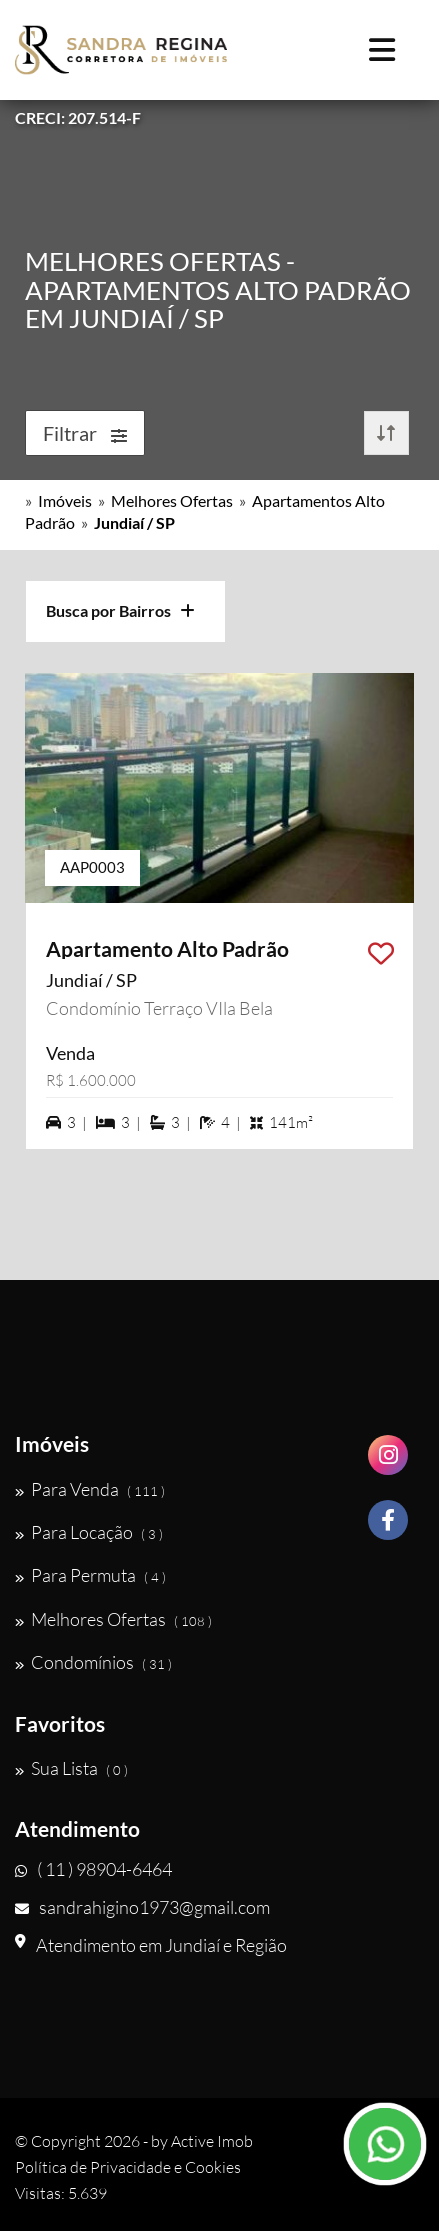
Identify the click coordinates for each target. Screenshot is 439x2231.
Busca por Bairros (120, 610)
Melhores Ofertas (172, 500)
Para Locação (89, 1532)
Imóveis (65, 500)
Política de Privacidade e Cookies (128, 2167)
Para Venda (90, 1489)
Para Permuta (90, 1575)
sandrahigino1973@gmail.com (142, 1907)
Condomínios (93, 1662)
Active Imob (212, 2141)
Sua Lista (71, 1768)
